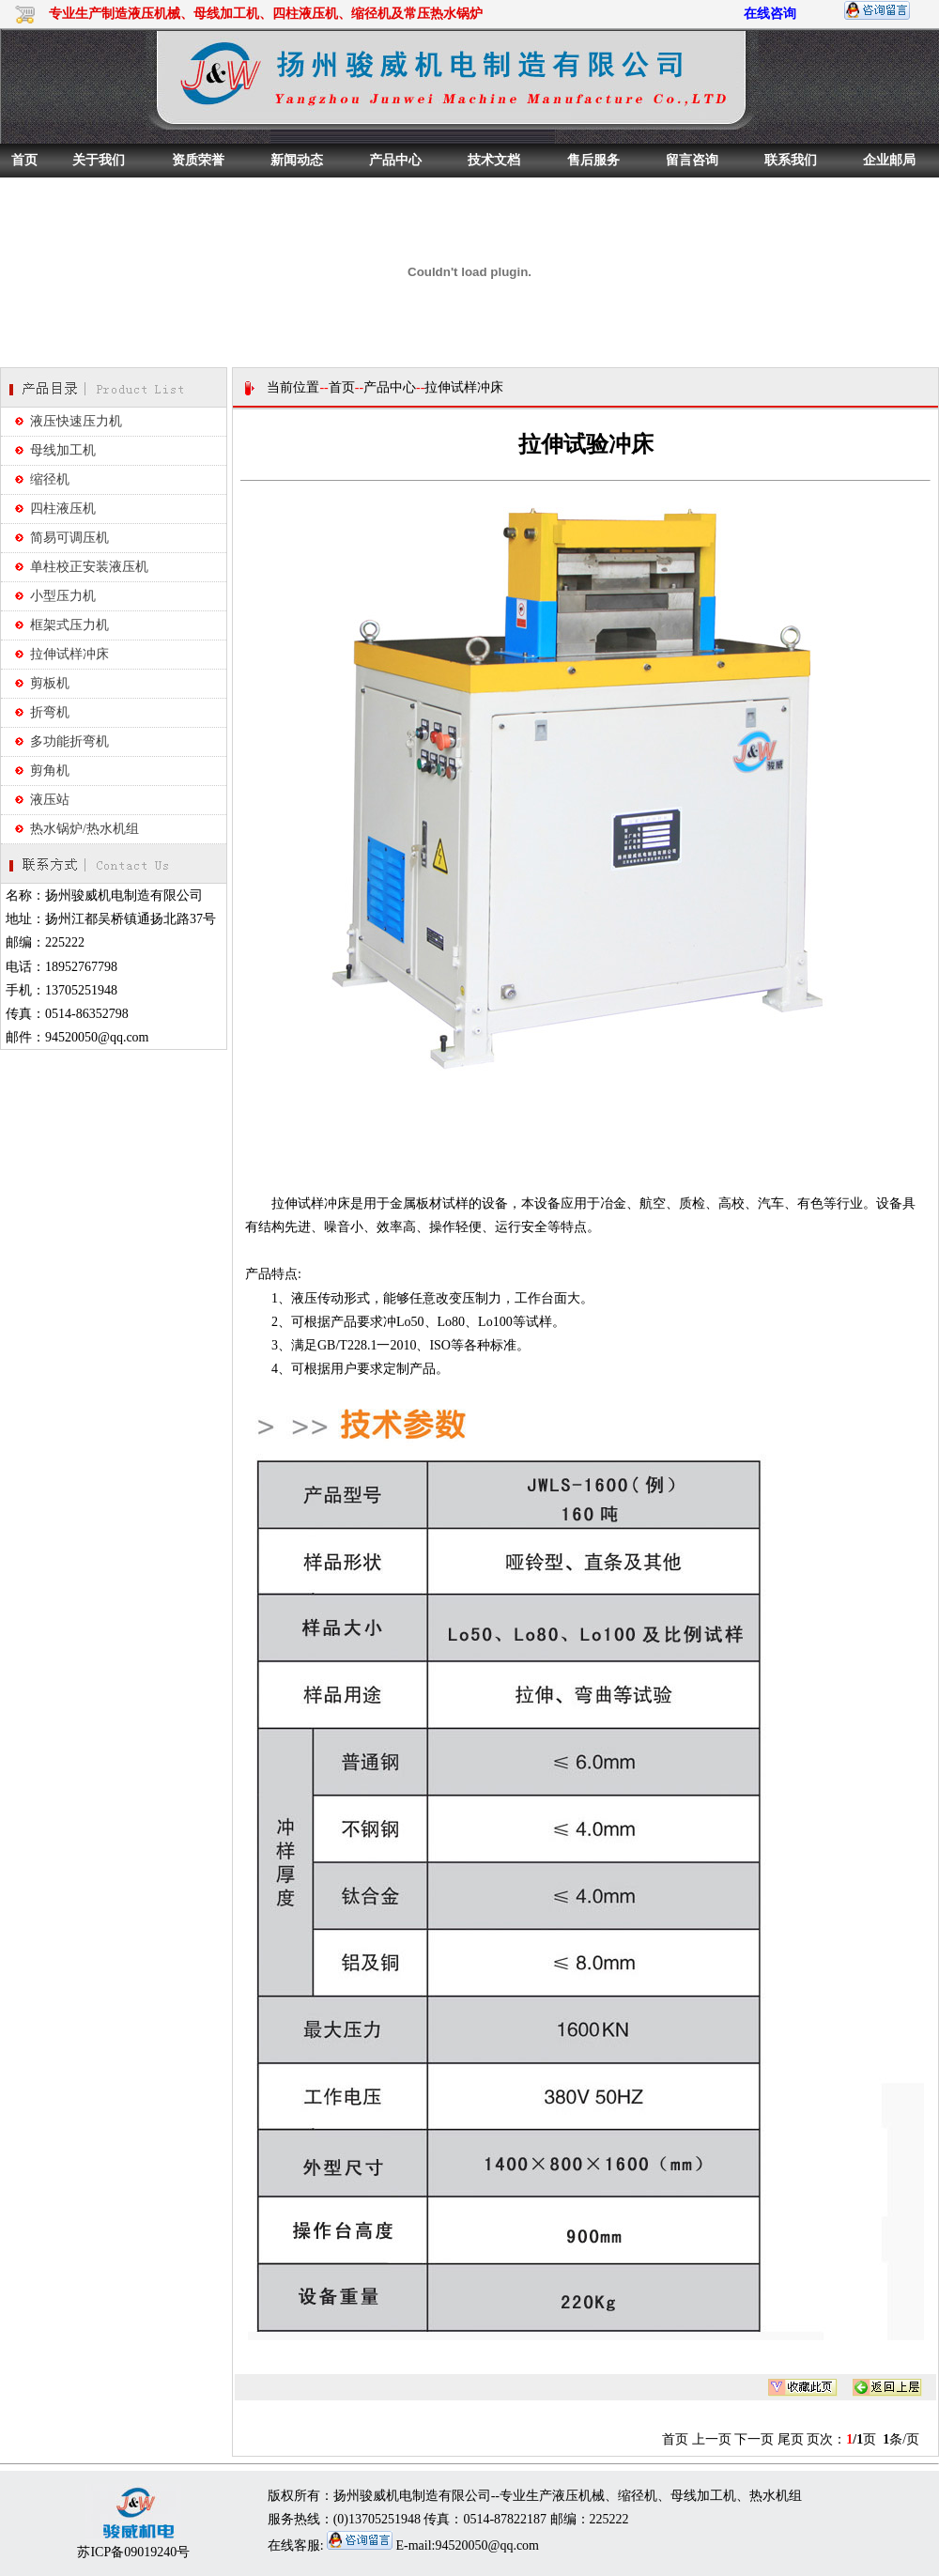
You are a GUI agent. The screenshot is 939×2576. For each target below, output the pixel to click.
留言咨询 (692, 160)
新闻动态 (296, 160)
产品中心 (395, 160)
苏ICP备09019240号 (133, 2552)
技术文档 (494, 160)
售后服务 (593, 160)
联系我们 (790, 160)
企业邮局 (889, 160)
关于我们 (98, 160)
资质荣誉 (198, 160)
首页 (24, 160)
